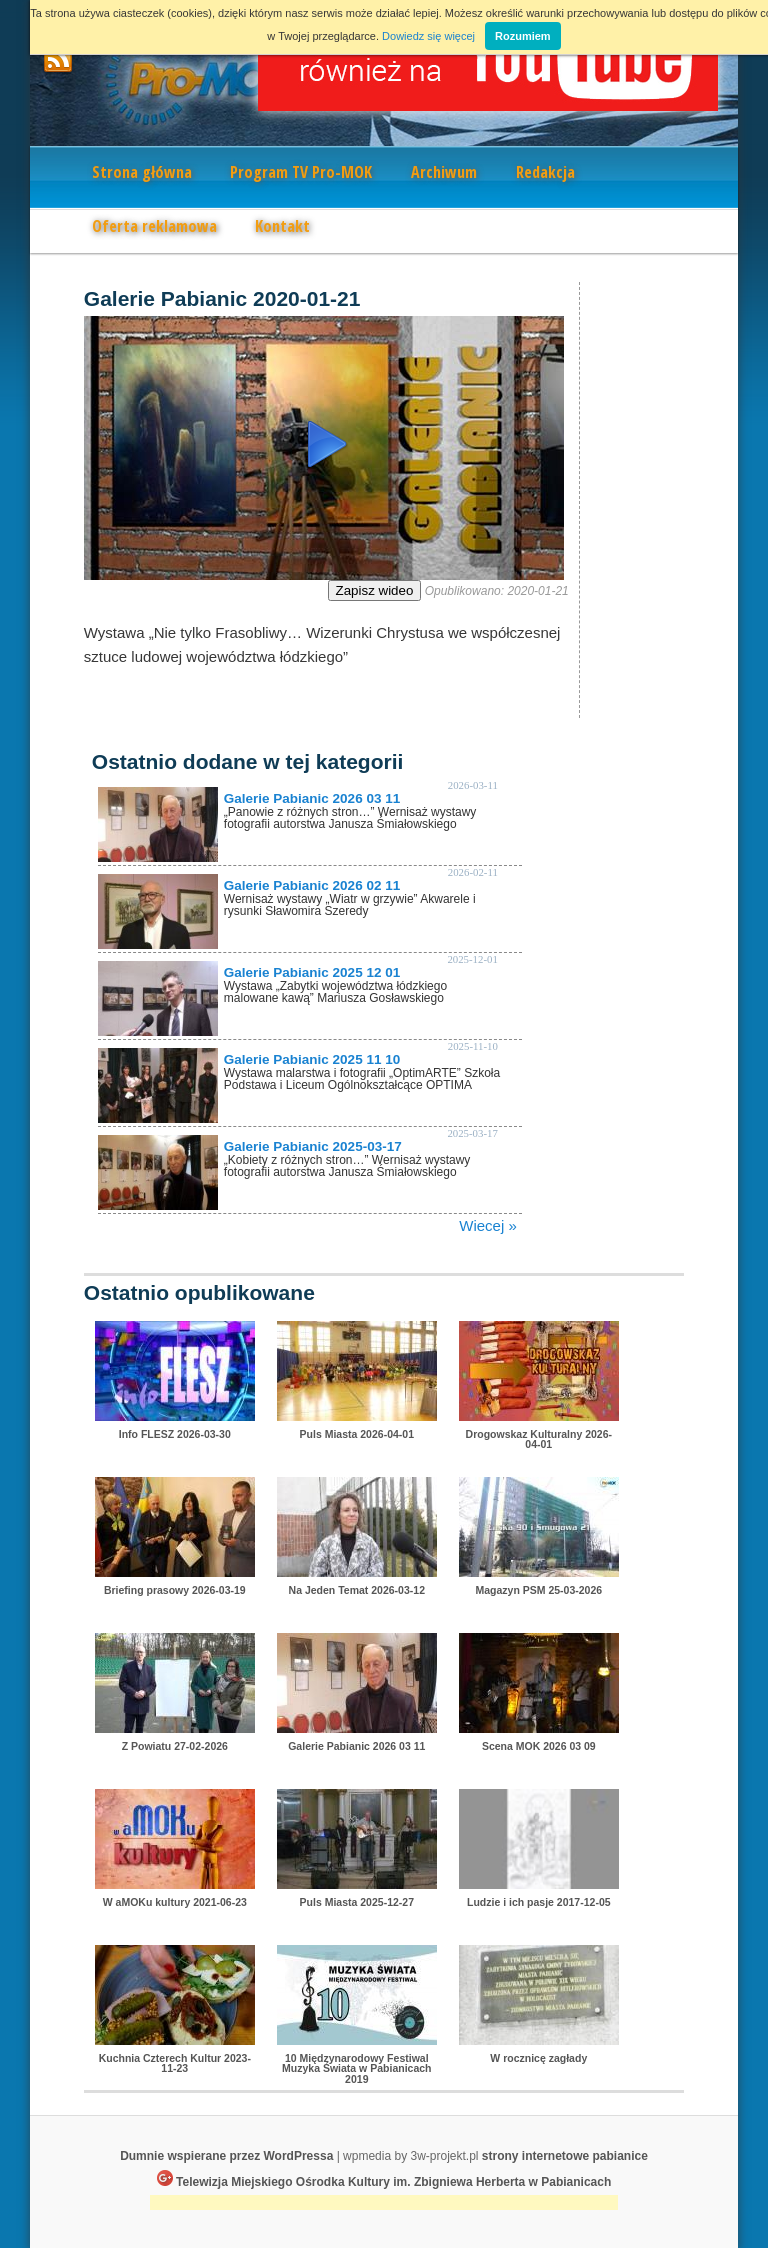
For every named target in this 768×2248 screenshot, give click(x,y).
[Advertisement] (384, 2204)
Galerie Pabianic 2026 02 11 (312, 885)
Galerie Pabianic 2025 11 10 (312, 1059)
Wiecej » (488, 1225)
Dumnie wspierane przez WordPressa (226, 2156)
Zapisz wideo (375, 590)
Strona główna (142, 172)
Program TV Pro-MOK (301, 172)
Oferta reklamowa (154, 226)
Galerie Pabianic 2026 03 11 (312, 798)
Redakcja (545, 172)
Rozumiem (523, 36)
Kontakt (282, 226)
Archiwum (444, 172)
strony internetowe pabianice (565, 2156)
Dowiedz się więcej (428, 36)
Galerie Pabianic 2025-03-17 (313, 1146)
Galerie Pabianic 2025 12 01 (312, 972)
